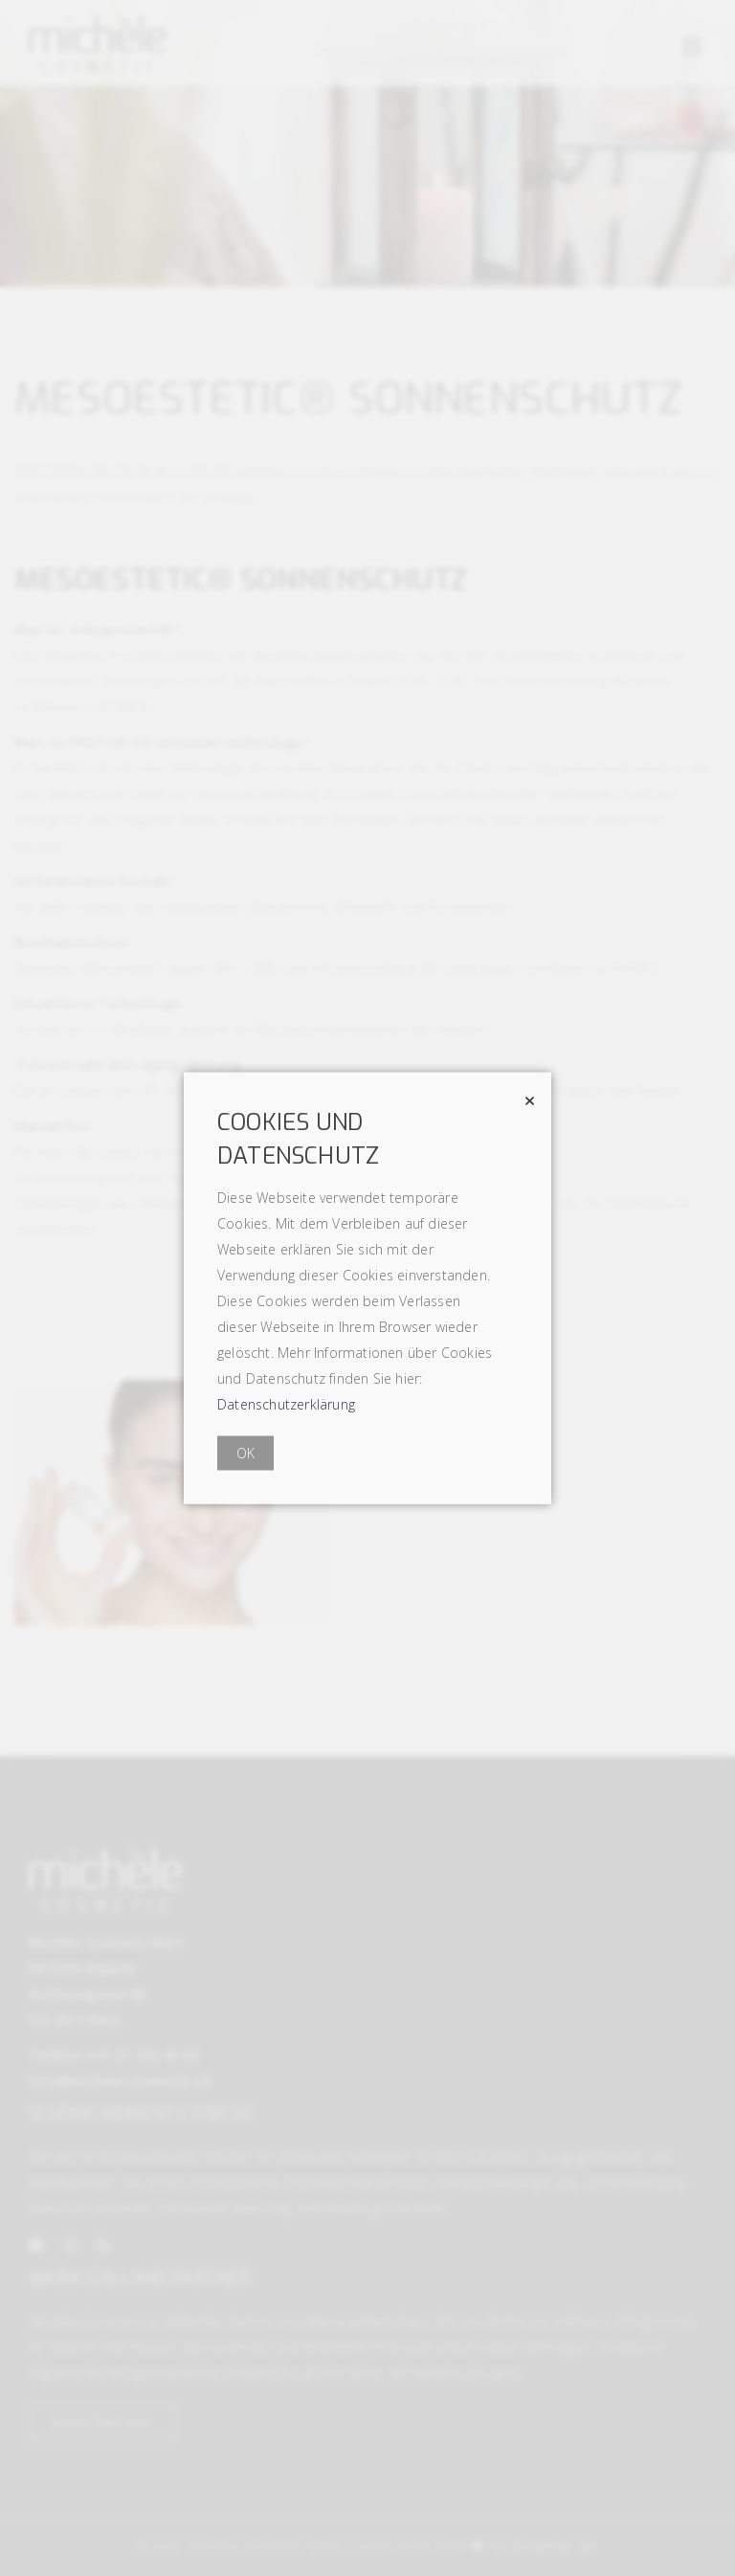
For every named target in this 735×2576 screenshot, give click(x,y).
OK (245, 1453)
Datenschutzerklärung (286, 1404)
